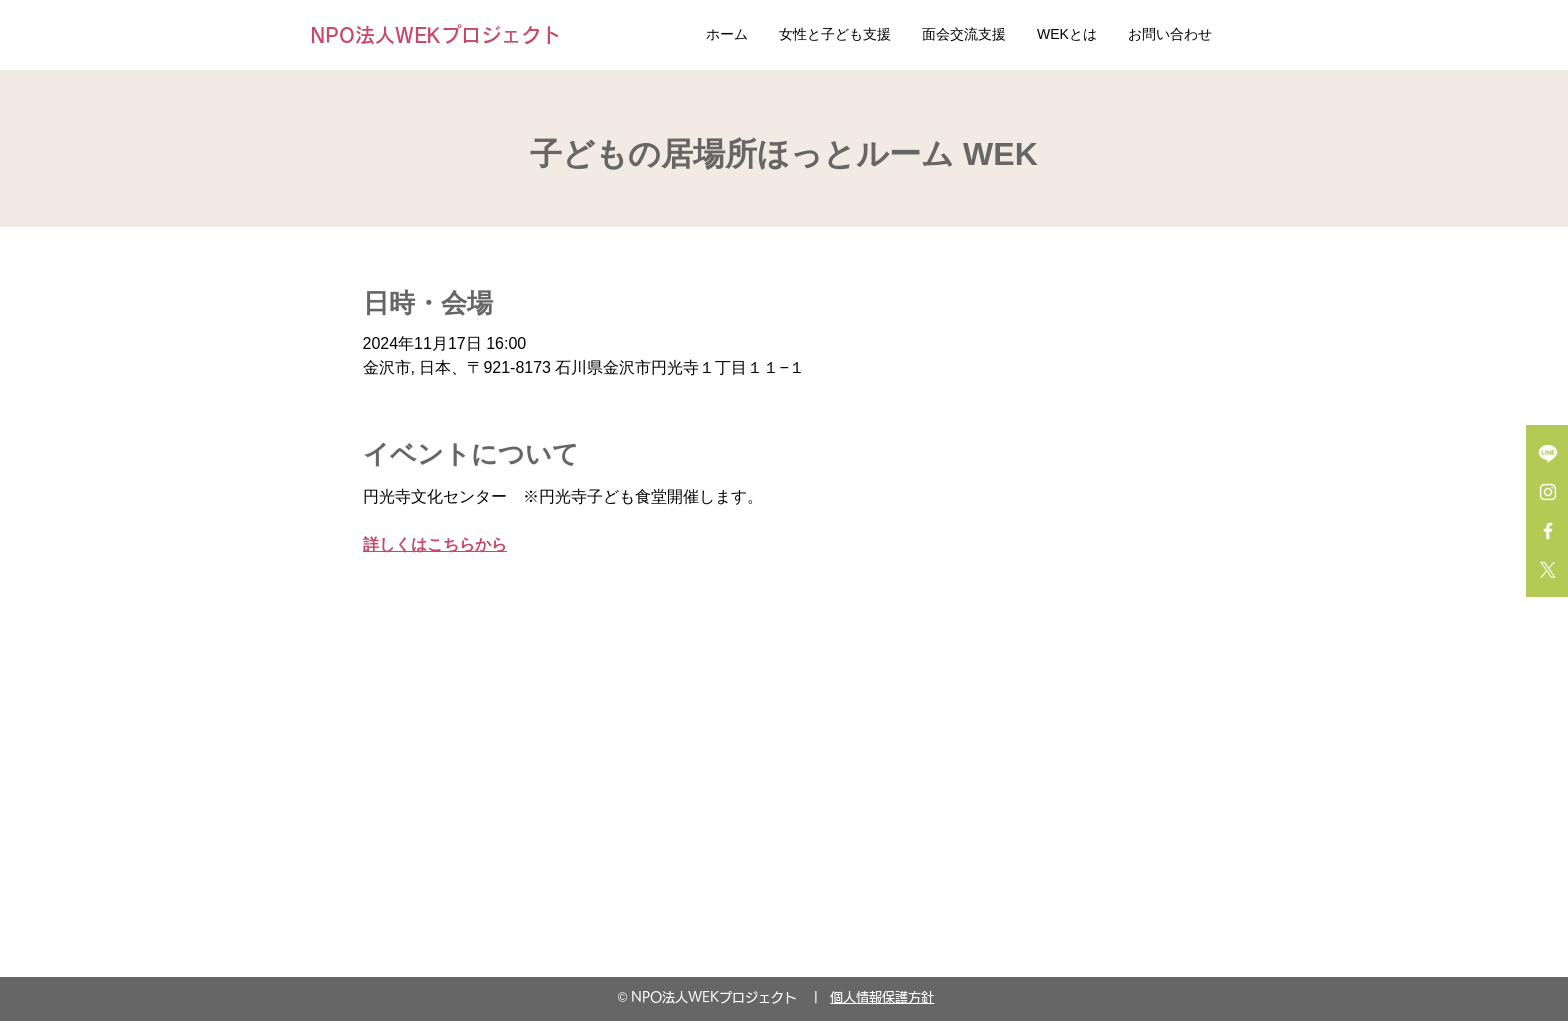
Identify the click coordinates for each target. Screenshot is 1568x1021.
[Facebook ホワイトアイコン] (1548, 531)
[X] (1548, 570)
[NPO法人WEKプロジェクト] (440, 35)
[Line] (1548, 453)
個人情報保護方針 (882, 997)
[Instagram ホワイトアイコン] (1548, 492)
